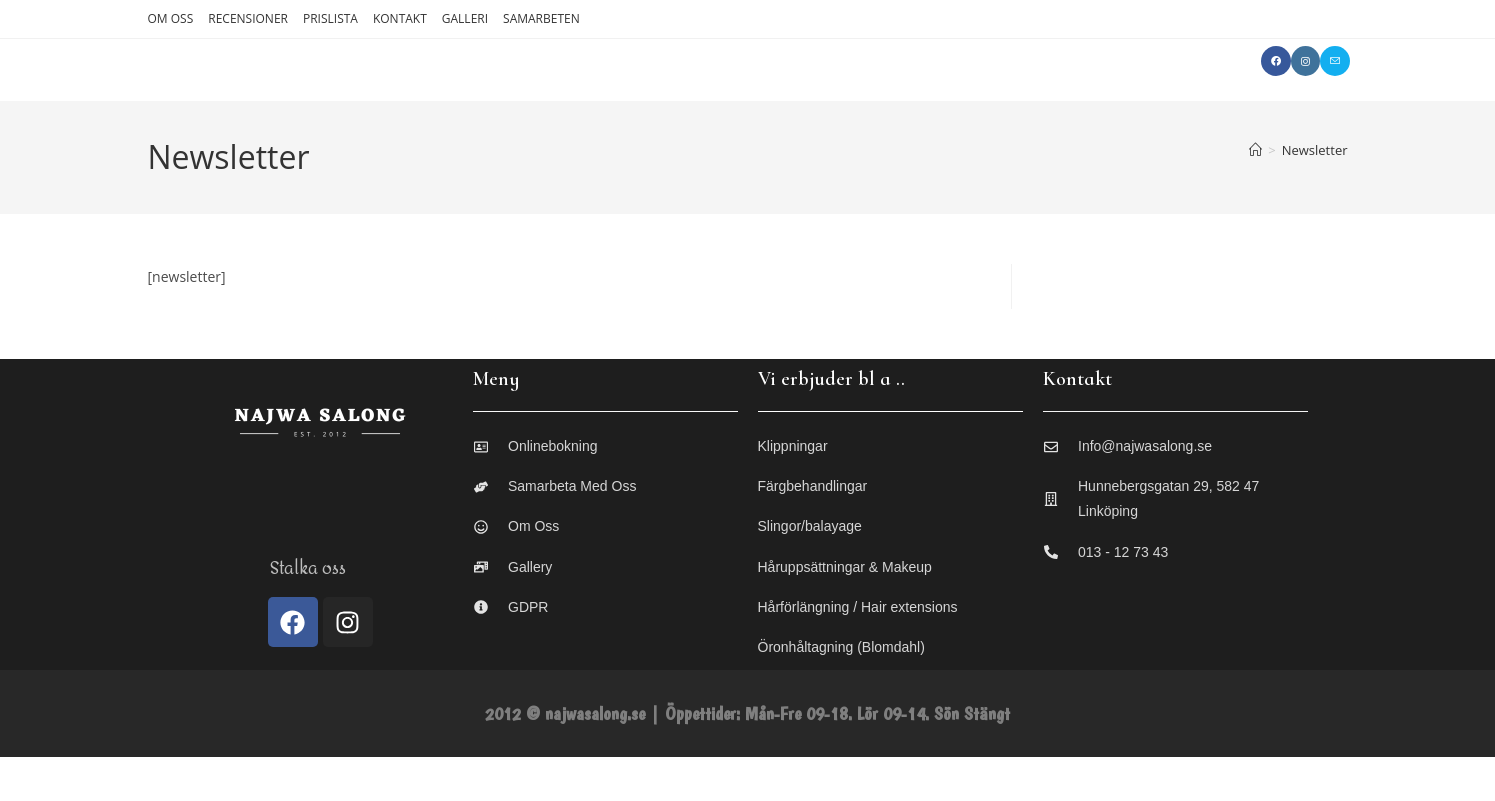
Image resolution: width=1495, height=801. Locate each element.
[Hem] (1255, 194)
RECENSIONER (248, 18)
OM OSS (171, 18)
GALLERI (465, 18)
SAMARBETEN (541, 18)
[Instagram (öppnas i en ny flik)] (1305, 61)
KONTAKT (400, 18)
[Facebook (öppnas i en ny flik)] (1276, 61)
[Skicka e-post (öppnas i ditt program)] (1335, 61)
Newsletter (1315, 194)
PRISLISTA (330, 18)
